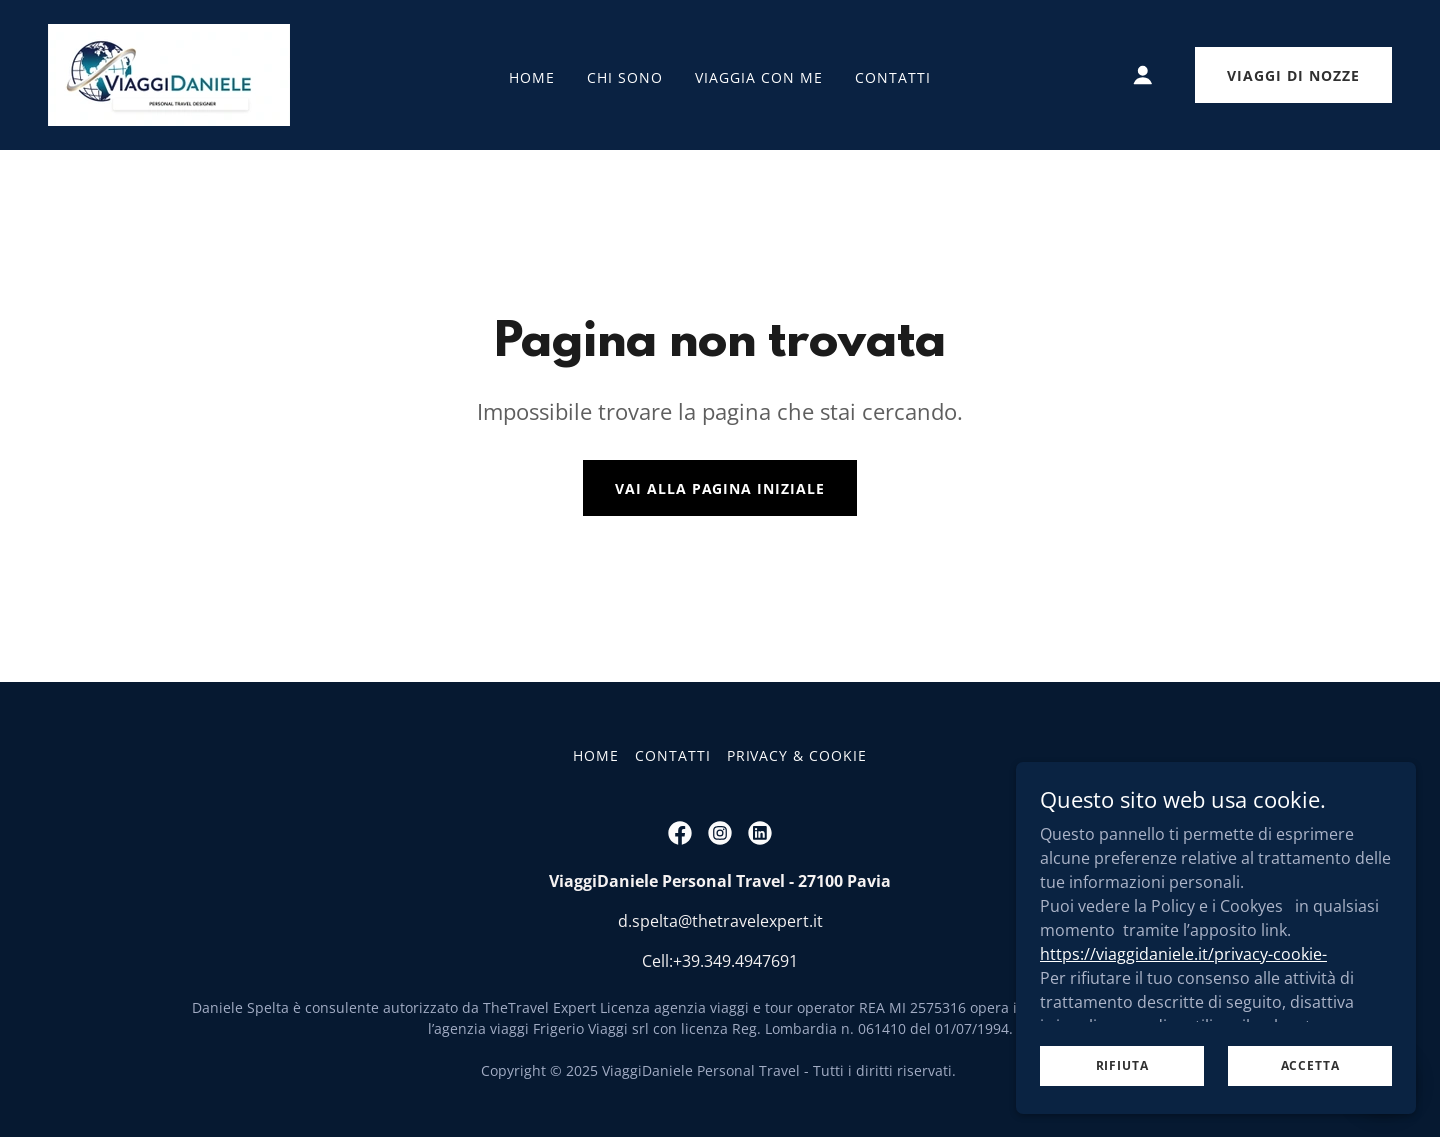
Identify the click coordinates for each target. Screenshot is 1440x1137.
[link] (169, 73)
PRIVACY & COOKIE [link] (797, 755)
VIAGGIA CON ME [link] (759, 77)
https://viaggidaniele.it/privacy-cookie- (1183, 953)
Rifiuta (1122, 1065)
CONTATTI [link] (893, 77)
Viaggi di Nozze (1293, 75)
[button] (1143, 75)
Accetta (1310, 1065)
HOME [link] (532, 77)
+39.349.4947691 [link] (735, 961)
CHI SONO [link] (625, 77)
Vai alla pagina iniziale (720, 488)
